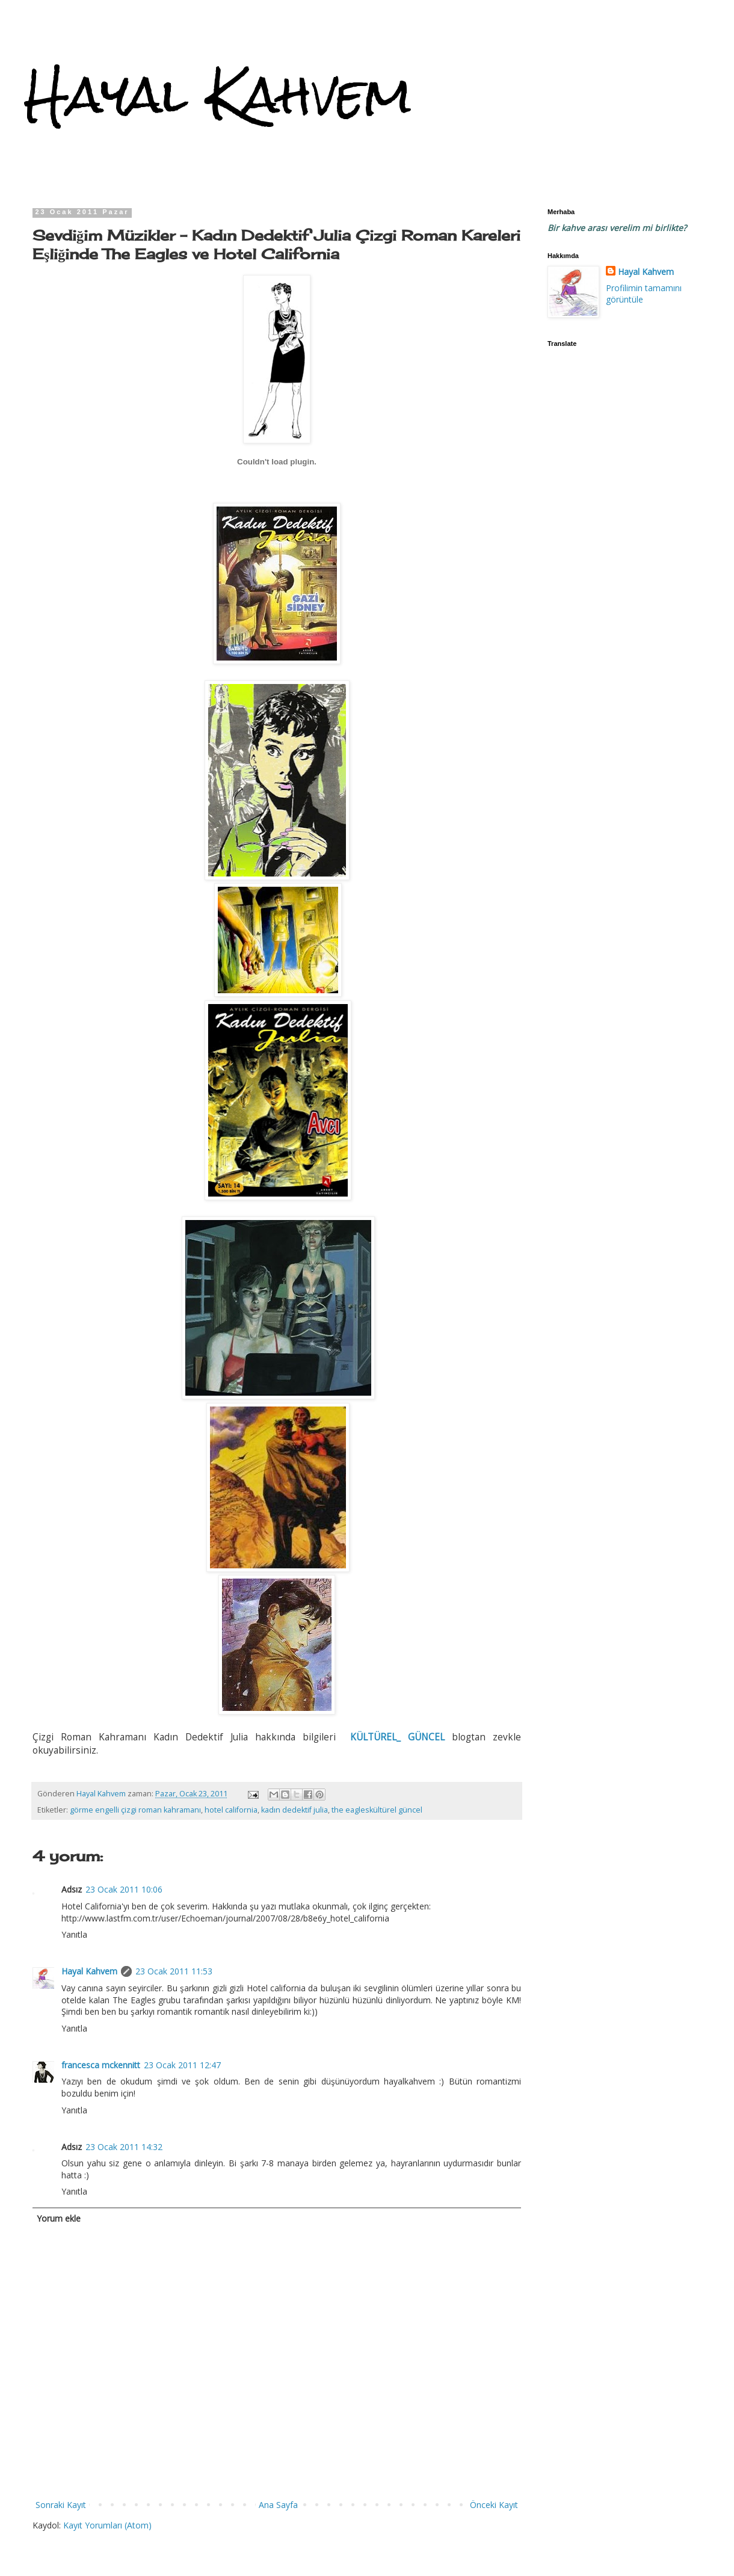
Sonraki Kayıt (60, 2504)
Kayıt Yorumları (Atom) (107, 2525)
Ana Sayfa (278, 2504)
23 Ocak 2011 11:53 (173, 1971)
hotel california (231, 1810)
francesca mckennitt (100, 2065)
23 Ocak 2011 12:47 (182, 2065)
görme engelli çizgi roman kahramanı (135, 1810)
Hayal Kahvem (218, 95)
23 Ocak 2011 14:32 (123, 2146)
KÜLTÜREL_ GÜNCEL (397, 1737)
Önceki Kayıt (494, 2504)
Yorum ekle (59, 2218)
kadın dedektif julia (294, 1810)
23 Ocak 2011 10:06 (123, 1889)
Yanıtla (74, 1934)
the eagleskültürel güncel (377, 1810)
